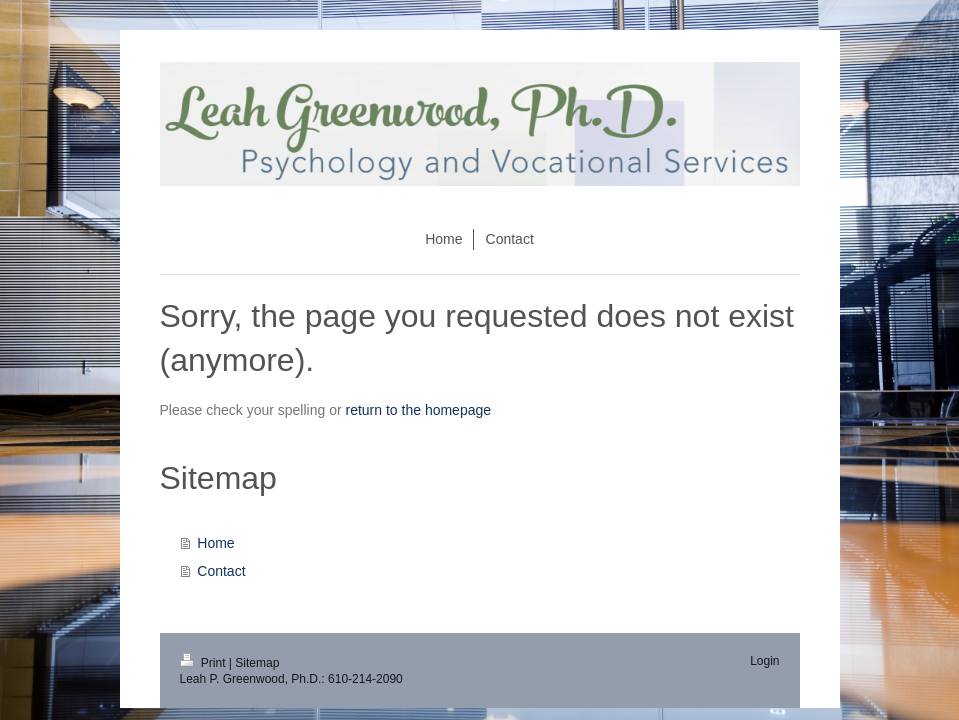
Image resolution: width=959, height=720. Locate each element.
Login (764, 661)
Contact (221, 571)
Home (215, 543)
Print (204, 663)
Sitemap (257, 663)
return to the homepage (419, 410)
